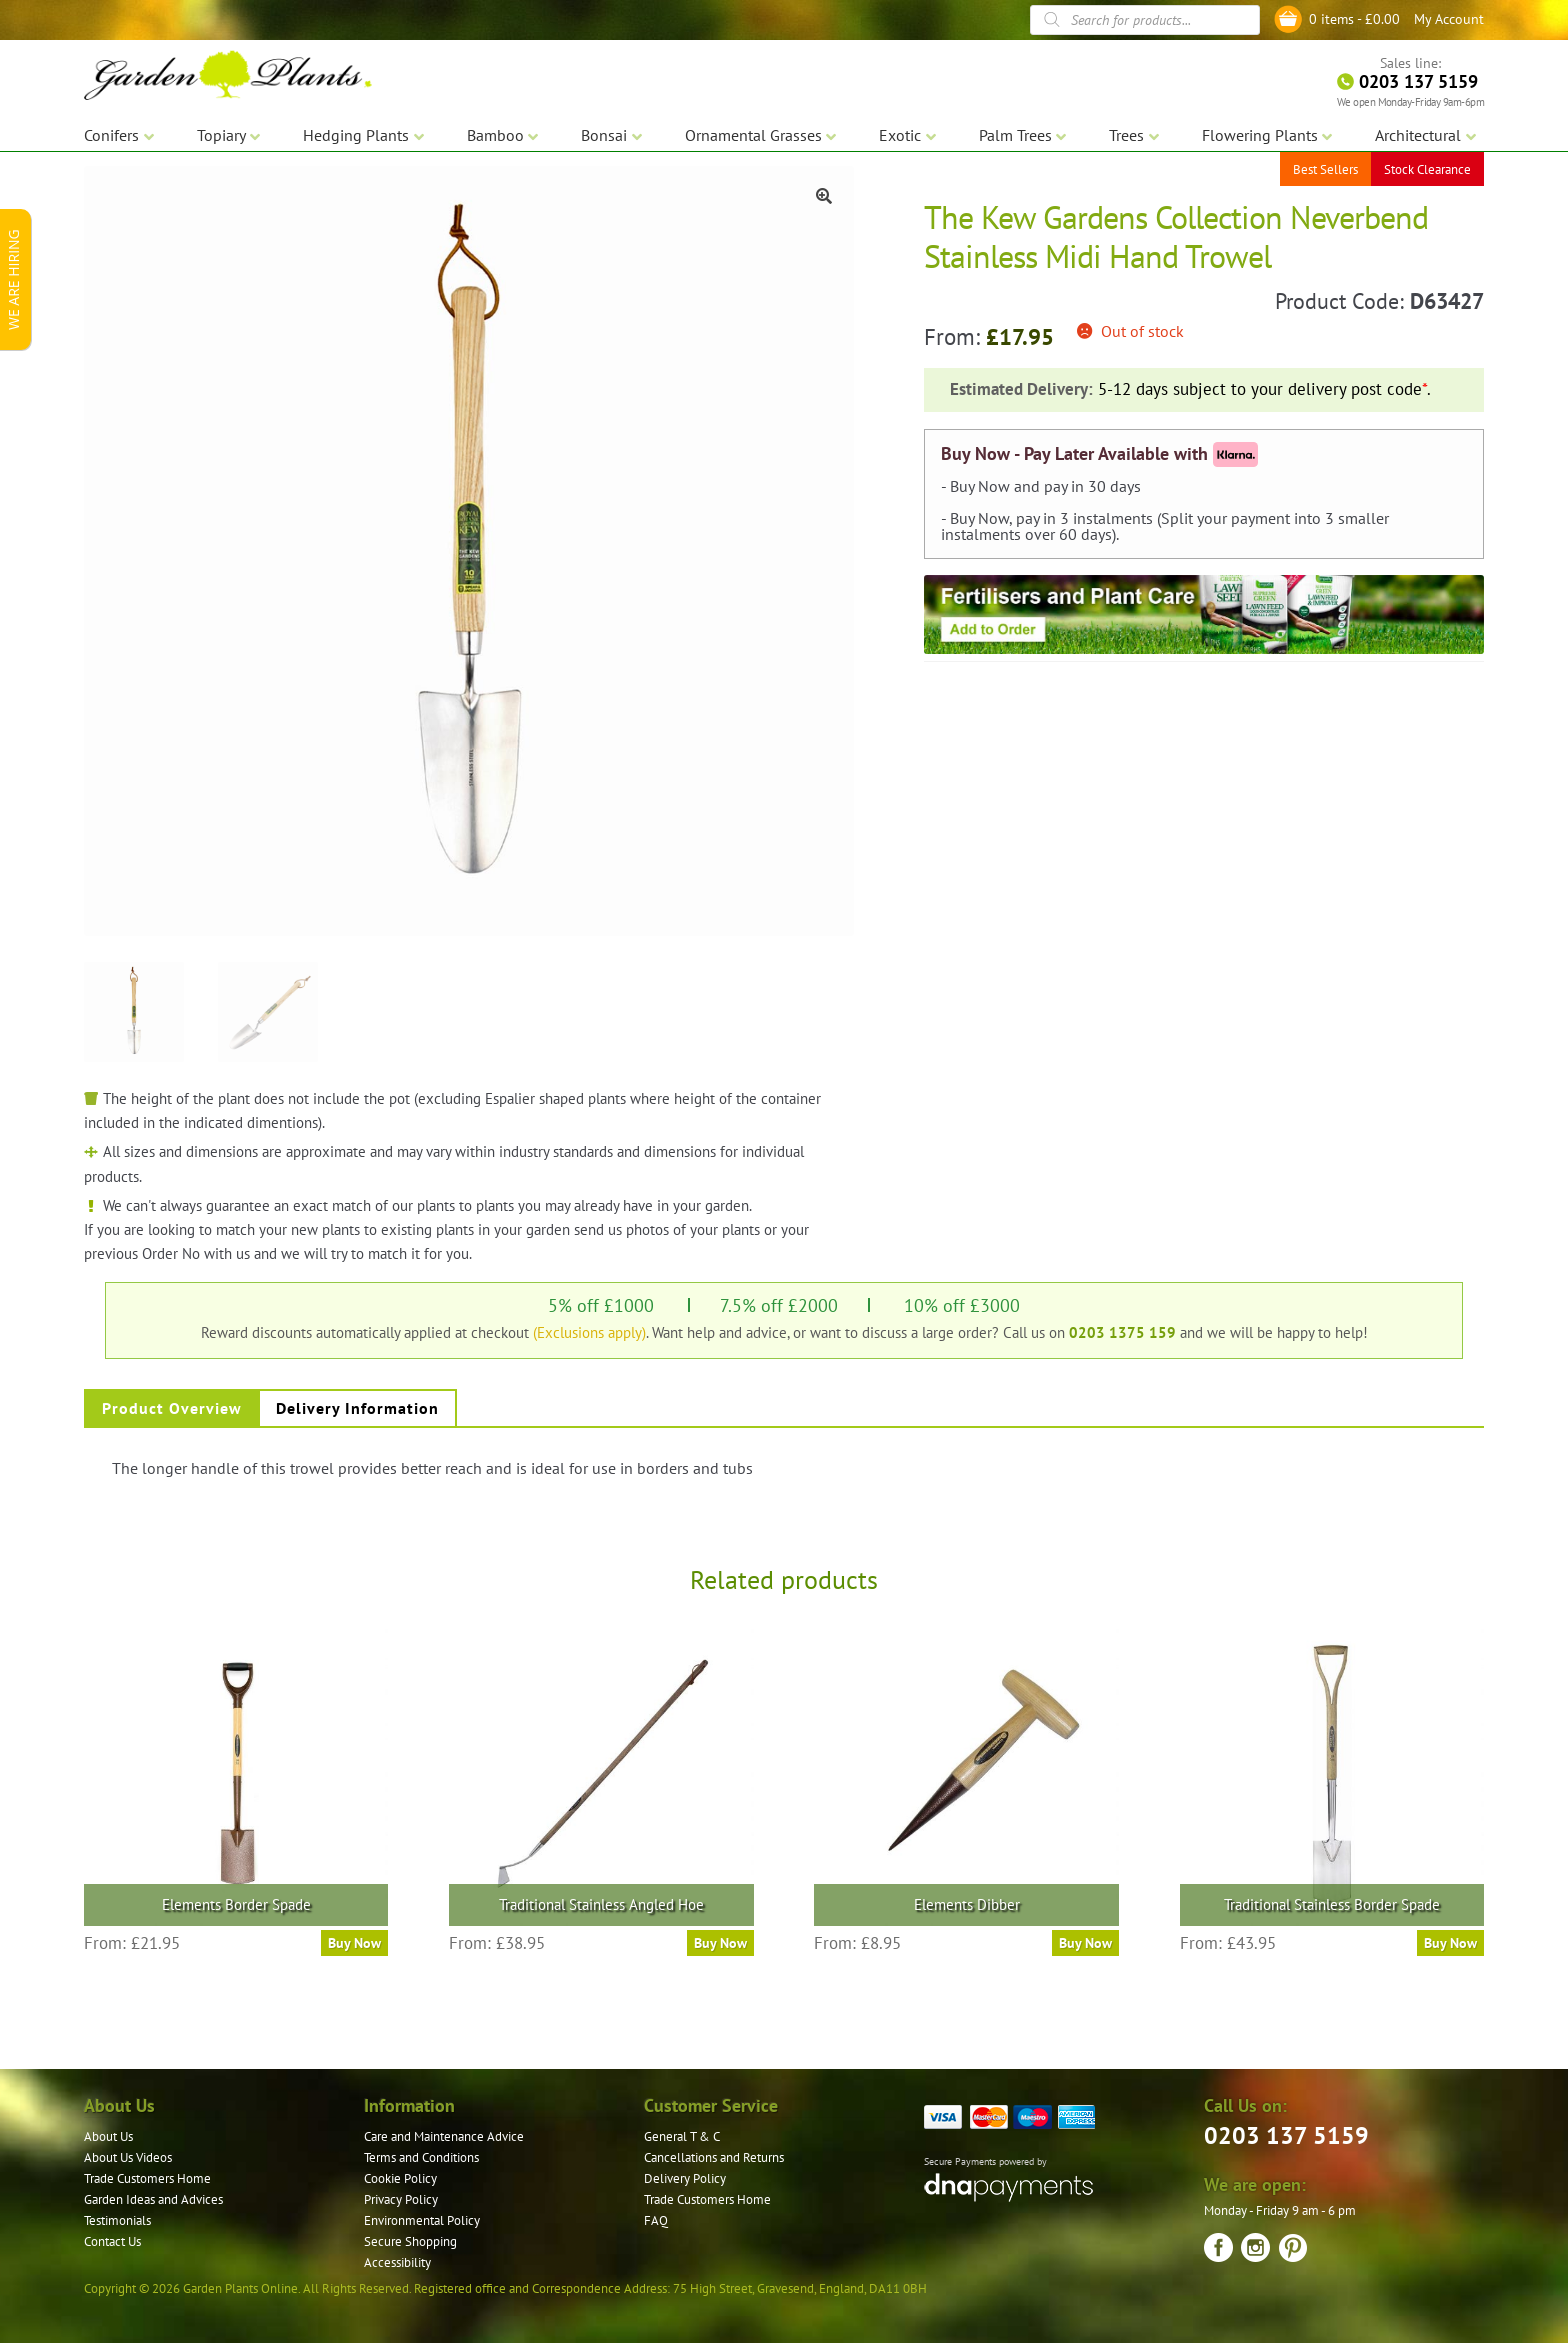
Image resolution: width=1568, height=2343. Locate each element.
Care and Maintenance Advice (444, 2136)
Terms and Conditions (421, 2157)
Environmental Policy (422, 2220)
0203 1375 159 (1122, 1332)
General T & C (682, 2136)
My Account (1449, 19)
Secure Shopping (410, 2241)
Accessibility (397, 2262)
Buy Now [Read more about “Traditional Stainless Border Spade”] (1450, 1943)
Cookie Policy (400, 2178)
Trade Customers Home (147, 2178)
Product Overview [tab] (172, 1408)
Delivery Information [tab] (357, 1408)
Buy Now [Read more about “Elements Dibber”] (1085, 1943)
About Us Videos (128, 2157)
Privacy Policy (401, 2199)
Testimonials (117, 2220)
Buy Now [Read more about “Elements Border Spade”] (354, 1943)
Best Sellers (1325, 169)
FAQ (656, 2220)
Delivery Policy (685, 2178)
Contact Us (112, 2241)
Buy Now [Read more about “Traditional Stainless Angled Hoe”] (720, 1943)
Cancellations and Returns (714, 2157)
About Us (108, 2136)
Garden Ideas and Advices (153, 2199)
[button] (824, 196)
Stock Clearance (1427, 169)
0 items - (1354, 19)
